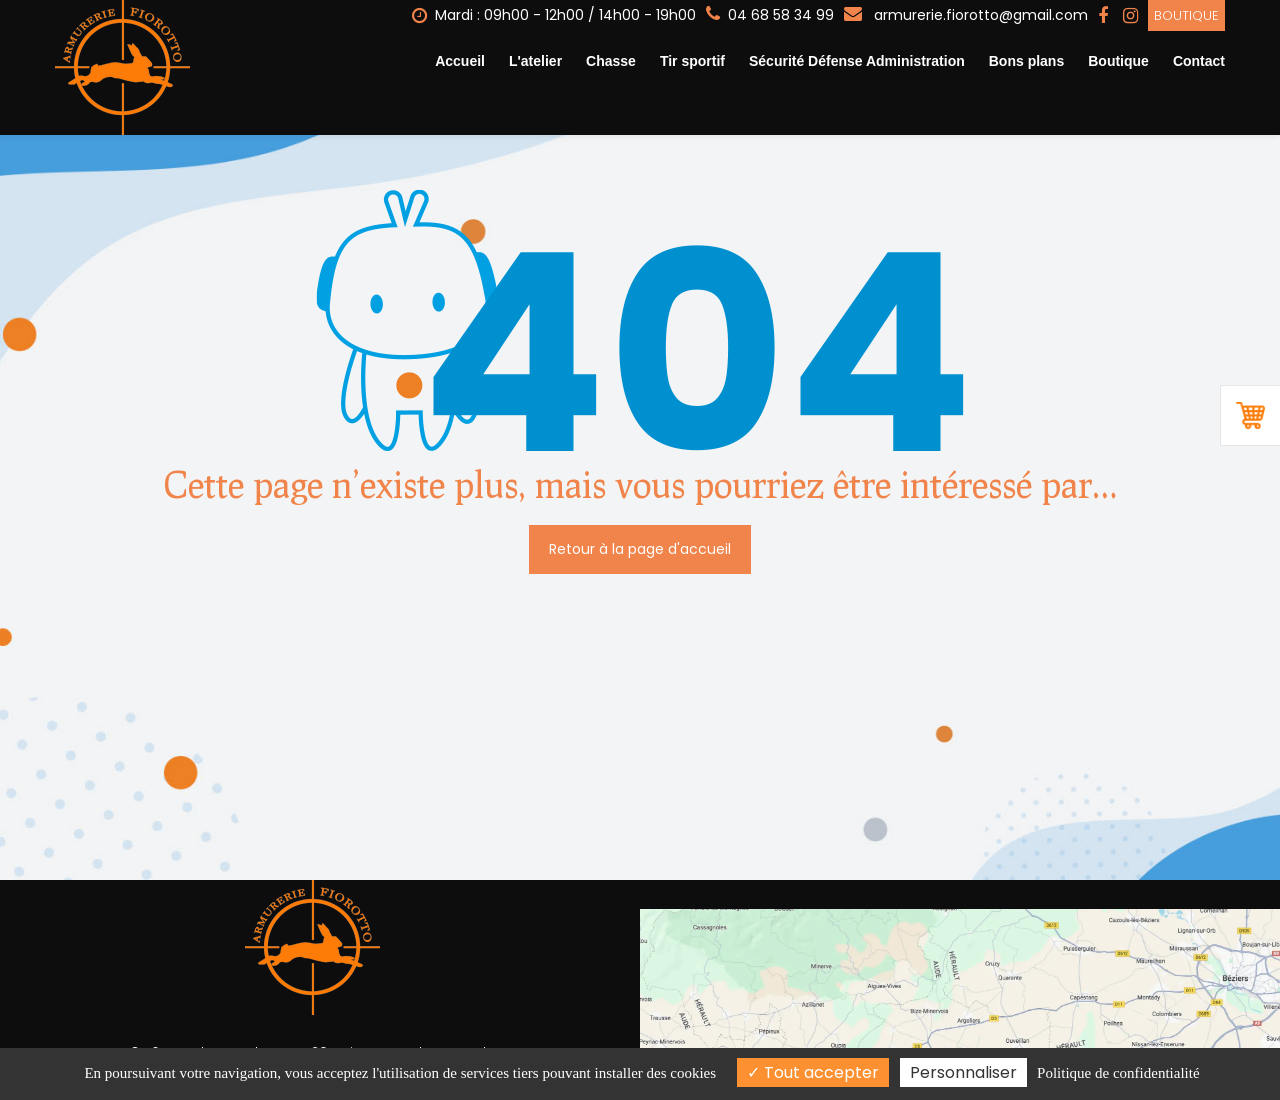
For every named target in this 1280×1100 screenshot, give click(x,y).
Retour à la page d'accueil (640, 549)
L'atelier (535, 61)
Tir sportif (692, 61)
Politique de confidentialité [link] (1118, 1073)
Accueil (460, 61)
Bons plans (1026, 61)
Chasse (611, 61)
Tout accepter (813, 1072)
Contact (1199, 61)
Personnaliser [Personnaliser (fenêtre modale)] (963, 1072)
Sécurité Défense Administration (857, 61)
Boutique (1186, 15)
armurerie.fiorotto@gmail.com (966, 15)
